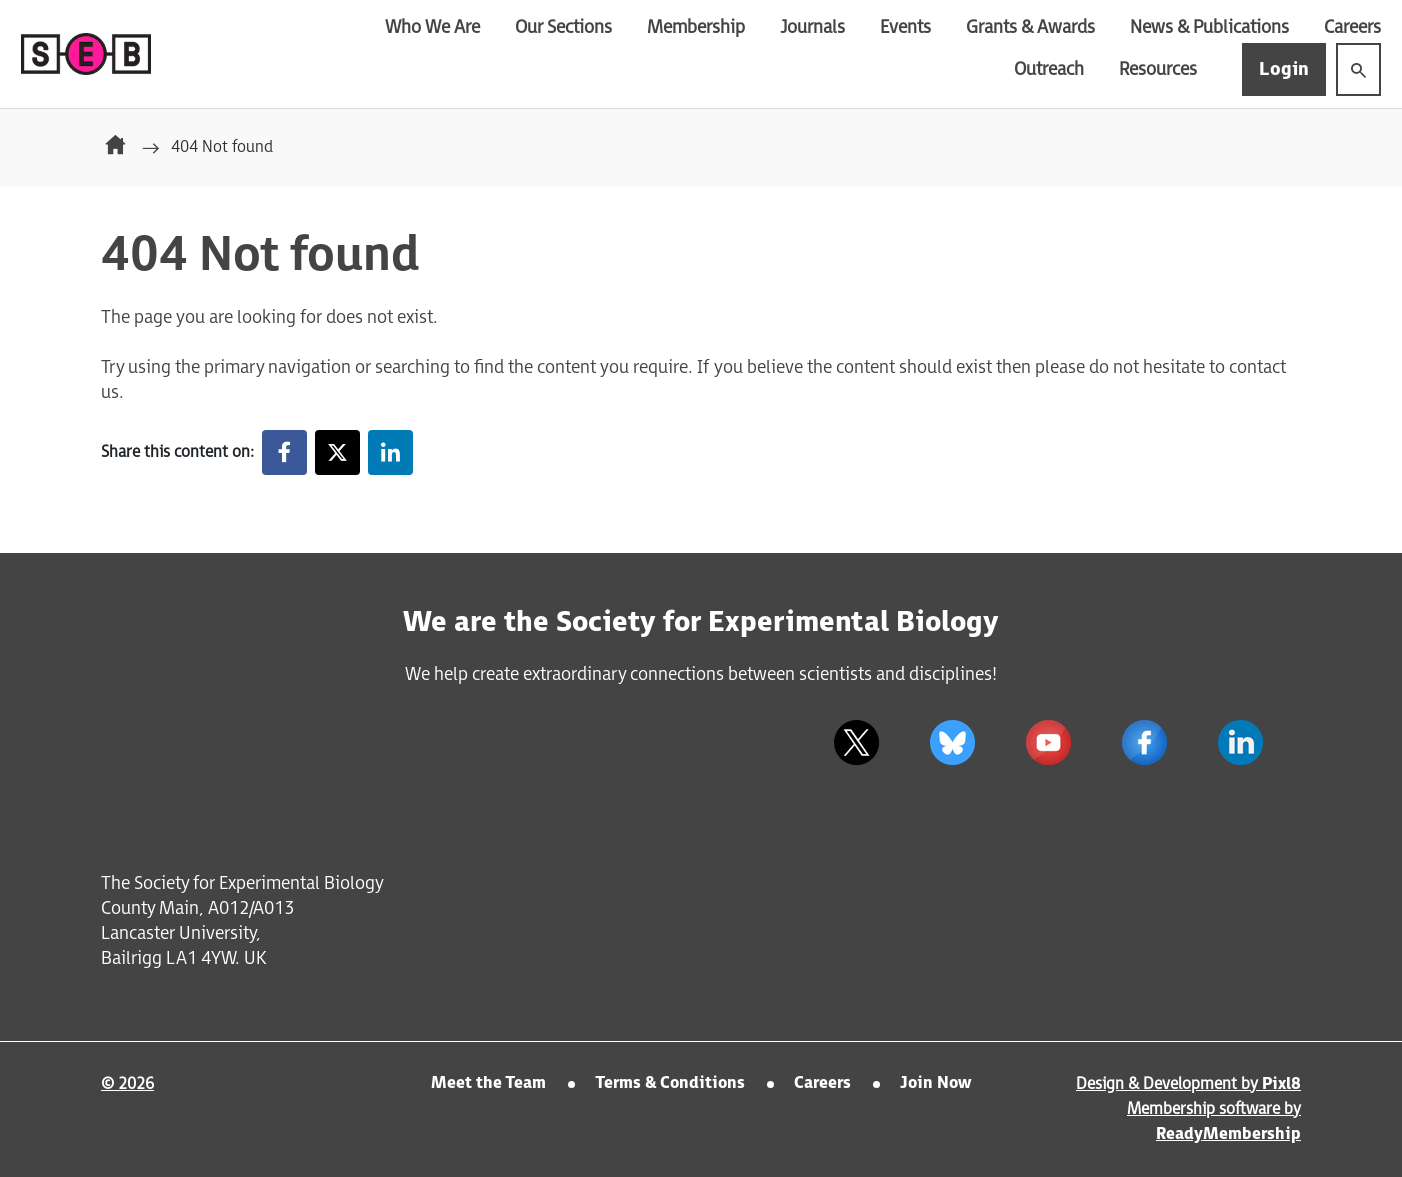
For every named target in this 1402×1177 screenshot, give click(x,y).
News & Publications (1209, 27)
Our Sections (563, 27)
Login (1284, 69)
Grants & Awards (1030, 27)
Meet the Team (488, 1083)
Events (905, 27)
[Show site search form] (1358, 69)
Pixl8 (1281, 1084)
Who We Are (432, 27)
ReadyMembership (1228, 1134)
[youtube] (1048, 743)
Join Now (935, 1083)
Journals (812, 27)
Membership (696, 27)
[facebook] (1144, 743)
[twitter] (856, 743)
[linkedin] (1240, 743)
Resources (1158, 69)
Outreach (1049, 69)
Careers (1352, 27)
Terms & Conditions (670, 1083)
